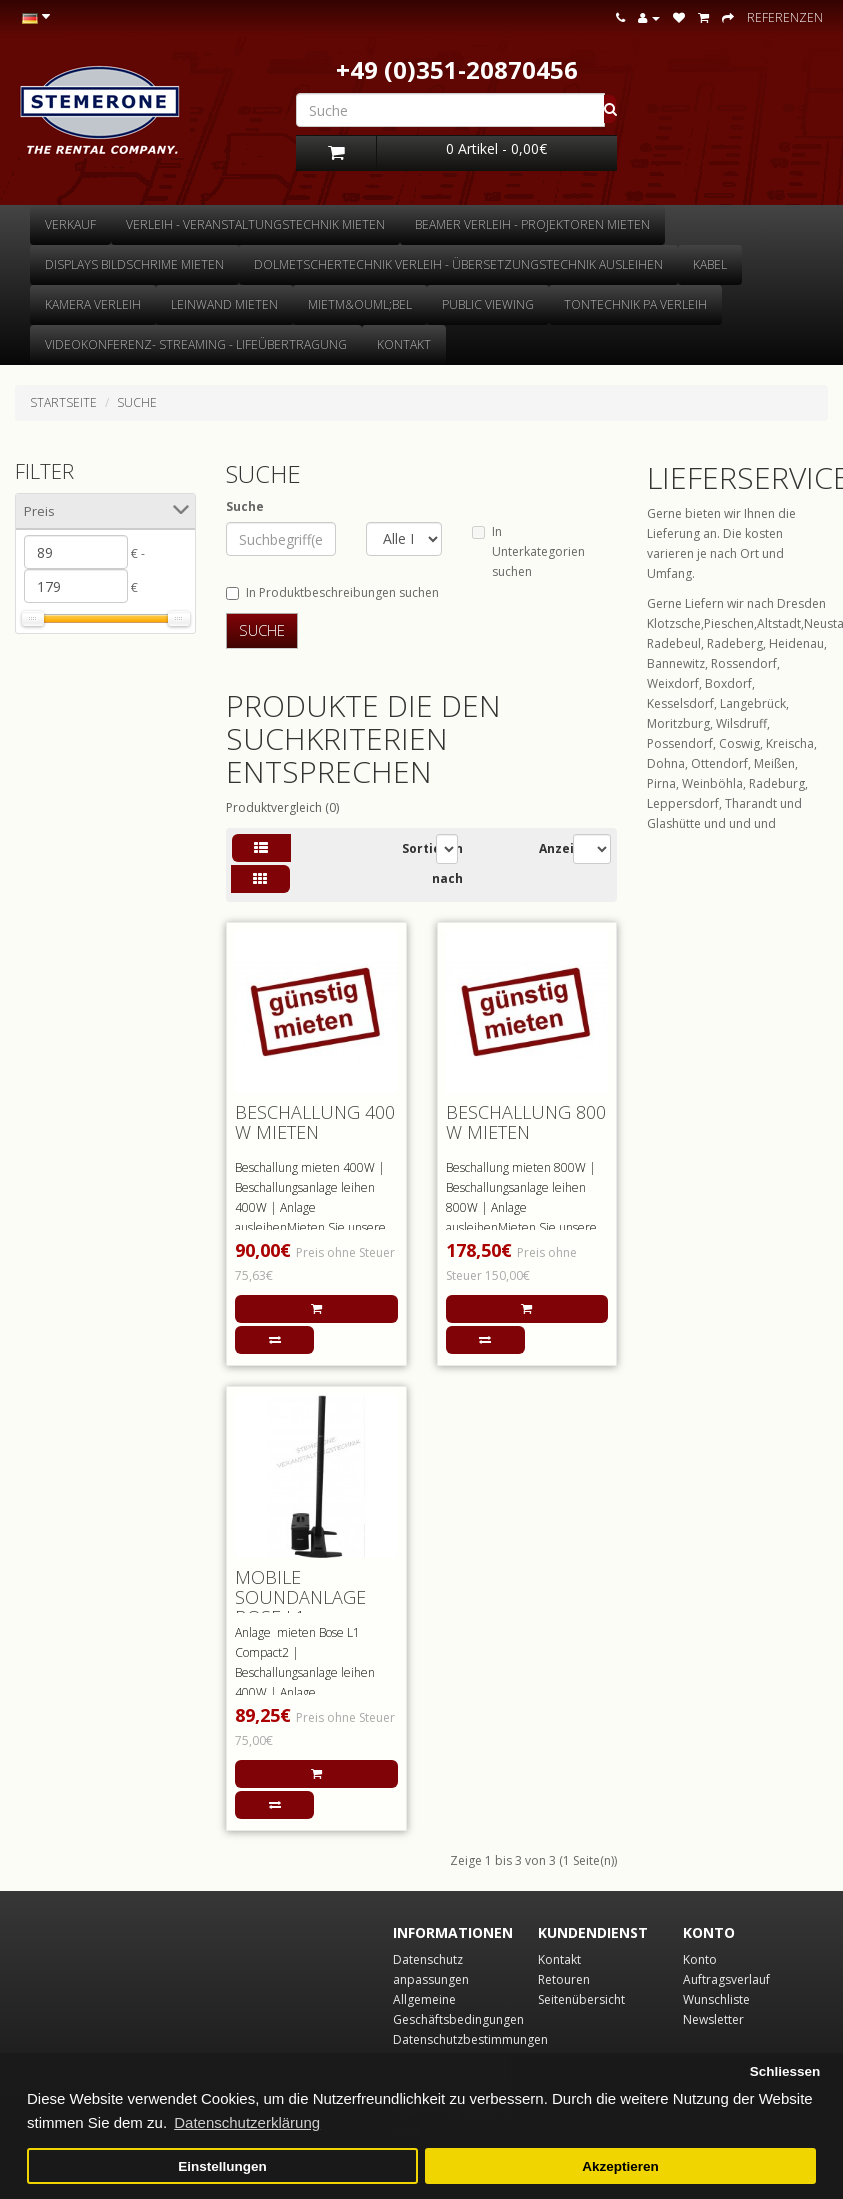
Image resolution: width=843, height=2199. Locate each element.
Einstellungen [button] (222, 2166)
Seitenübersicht (581, 1999)
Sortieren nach (432, 863)
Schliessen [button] (785, 2071)
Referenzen (785, 17)
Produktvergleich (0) (282, 807)
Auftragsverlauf (726, 1979)
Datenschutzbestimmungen (470, 2039)
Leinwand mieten (224, 304)
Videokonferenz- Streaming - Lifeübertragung (196, 344)
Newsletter (713, 2019)
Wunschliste (716, 1999)
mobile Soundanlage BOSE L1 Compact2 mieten (315, 1606)
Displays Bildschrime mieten (134, 264)
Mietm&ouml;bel (360, 304)
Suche (137, 402)
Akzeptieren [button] (620, 2166)
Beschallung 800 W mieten (526, 1122)
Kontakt (404, 344)
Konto (700, 1959)
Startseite (63, 402)
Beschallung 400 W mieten (315, 1122)
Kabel (710, 264)
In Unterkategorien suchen (528, 551)
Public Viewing (488, 304)
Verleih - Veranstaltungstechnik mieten (255, 224)
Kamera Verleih (93, 304)
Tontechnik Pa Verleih (635, 304)
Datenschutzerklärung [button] (247, 2122)
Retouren (564, 1979)
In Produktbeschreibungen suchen (332, 592)
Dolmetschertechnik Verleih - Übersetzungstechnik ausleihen (458, 264)
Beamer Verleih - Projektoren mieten (532, 224)
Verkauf (70, 224)
